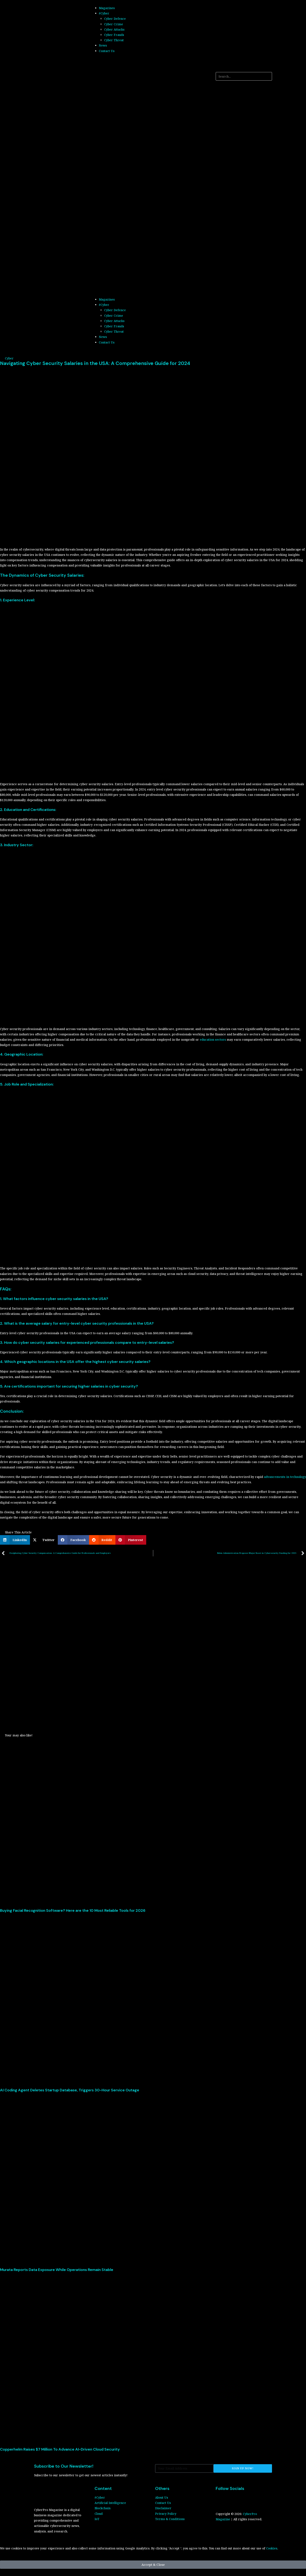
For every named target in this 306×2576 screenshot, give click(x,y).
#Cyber (104, 13)
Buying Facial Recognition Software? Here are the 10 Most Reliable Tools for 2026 (72, 1910)
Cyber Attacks (114, 29)
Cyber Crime (113, 24)
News (103, 45)
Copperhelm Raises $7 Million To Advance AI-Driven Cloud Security (60, 2449)
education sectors (213, 1039)
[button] (153, 175)
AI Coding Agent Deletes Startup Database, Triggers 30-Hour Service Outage (69, 2090)
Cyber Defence (115, 19)
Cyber (9, 358)
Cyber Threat (114, 40)
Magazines (107, 8)
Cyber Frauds (114, 35)
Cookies (271, 2548)
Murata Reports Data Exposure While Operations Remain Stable (56, 2269)
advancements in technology (285, 1477)
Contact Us (107, 51)
